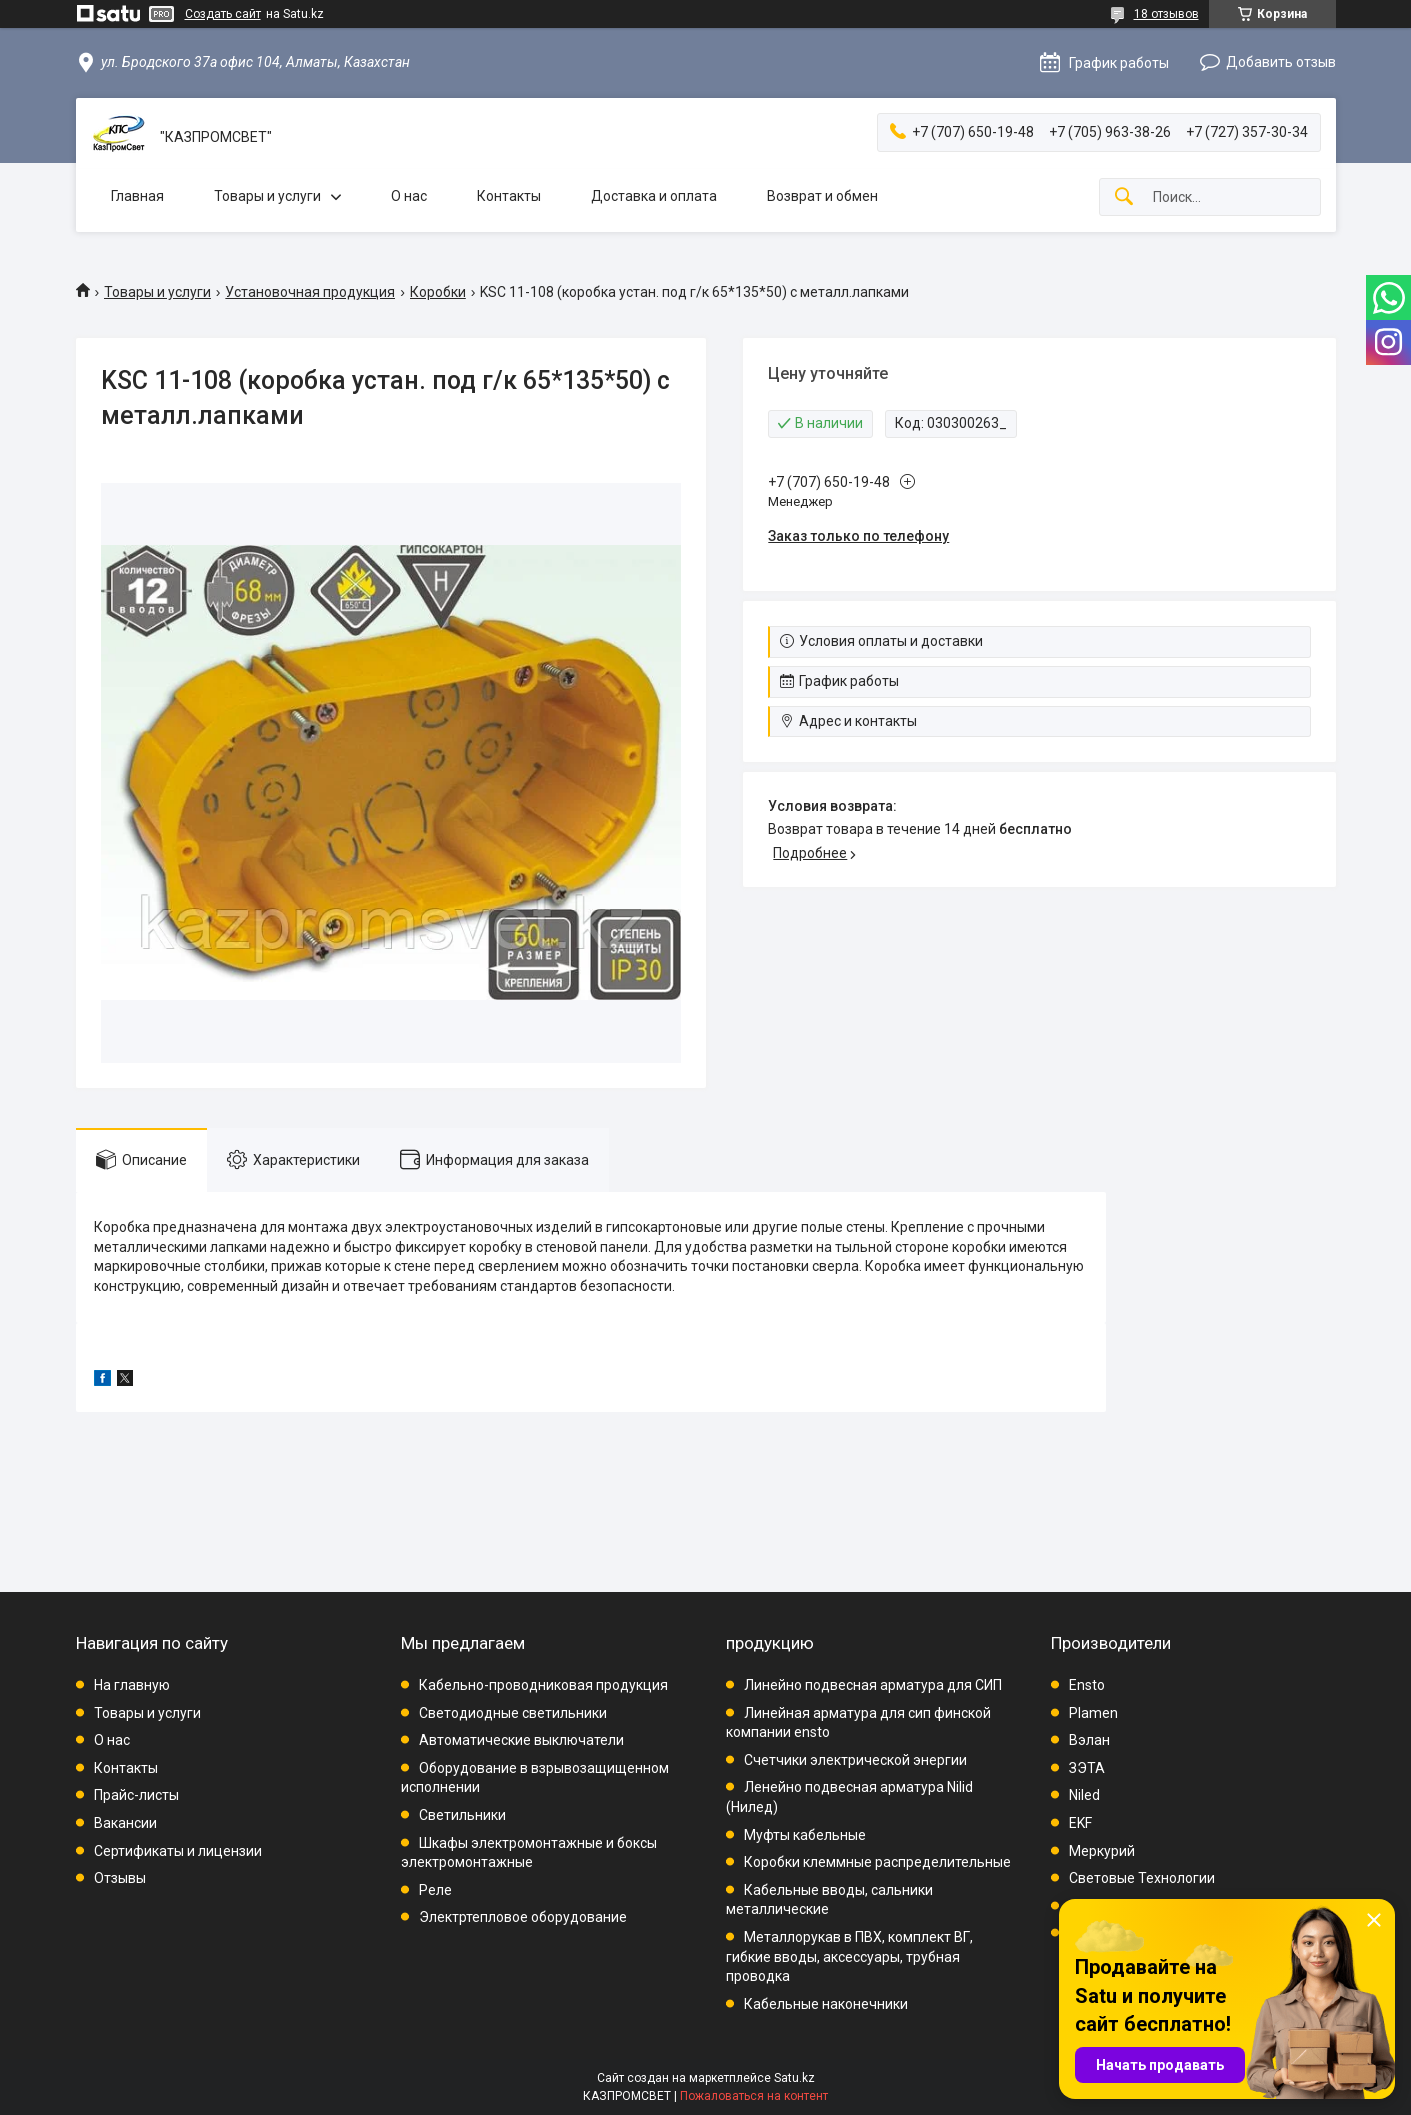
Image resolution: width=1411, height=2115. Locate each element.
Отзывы (120, 1878)
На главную (132, 1685)
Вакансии (125, 1823)
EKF (1080, 1823)
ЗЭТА (1087, 1768)
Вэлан (1089, 1740)
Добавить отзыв (1281, 62)
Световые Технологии (1142, 1878)
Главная (137, 196)
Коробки (438, 292)
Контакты (509, 196)
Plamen (1093, 1713)
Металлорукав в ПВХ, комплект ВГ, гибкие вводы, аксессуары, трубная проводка (849, 1956)
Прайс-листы (136, 1795)
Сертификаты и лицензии (178, 1851)
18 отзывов (1166, 14)
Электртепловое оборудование (523, 1917)
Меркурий (1102, 1851)
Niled (1084, 1795)
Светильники (462, 1815)
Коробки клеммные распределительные (877, 1862)
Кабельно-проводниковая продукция (543, 1685)
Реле (435, 1890)
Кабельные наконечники (826, 2004)
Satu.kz (794, 2078)
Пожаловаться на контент (754, 2096)
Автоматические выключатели (521, 1740)
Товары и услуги (267, 196)
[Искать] (1124, 197)
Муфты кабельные (805, 1835)
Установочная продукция (310, 292)
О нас (409, 196)
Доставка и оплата (654, 196)
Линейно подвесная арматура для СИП (873, 1685)
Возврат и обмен (822, 196)
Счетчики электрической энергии (855, 1760)
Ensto (1087, 1685)
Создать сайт (223, 14)
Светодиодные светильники (513, 1713)
